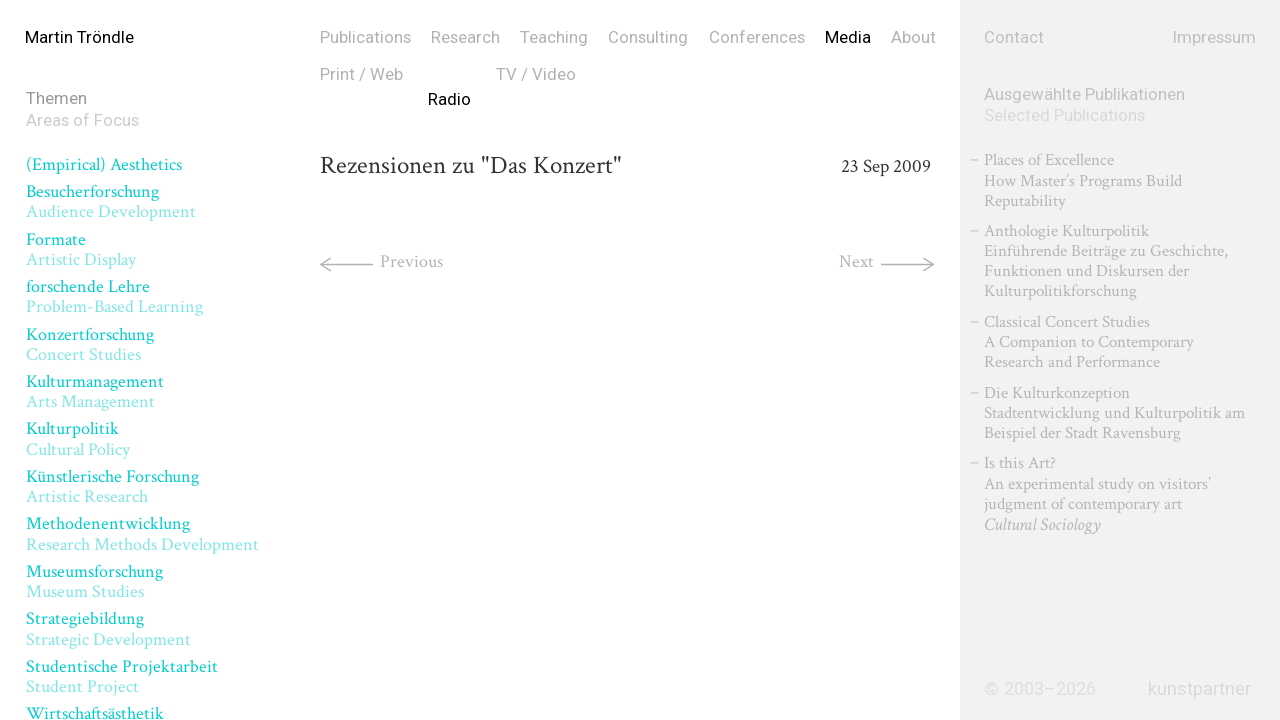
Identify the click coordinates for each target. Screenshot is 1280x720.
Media (848, 37)
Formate (81, 249)
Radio (449, 99)
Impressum (1214, 37)
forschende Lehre (114, 296)
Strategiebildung (108, 628)
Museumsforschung (94, 581)
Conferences (757, 37)
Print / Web (361, 74)
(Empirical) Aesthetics (104, 164)
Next (856, 261)
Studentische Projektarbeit (122, 676)
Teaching (554, 37)
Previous (411, 261)
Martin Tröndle (79, 37)
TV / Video (536, 74)
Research (465, 37)
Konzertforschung (90, 344)
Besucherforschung (111, 201)
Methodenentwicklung (142, 533)
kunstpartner (1199, 689)
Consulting (648, 37)
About (913, 37)
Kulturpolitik (78, 438)
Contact (1014, 37)
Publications (365, 37)
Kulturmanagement (95, 391)
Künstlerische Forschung (112, 486)
